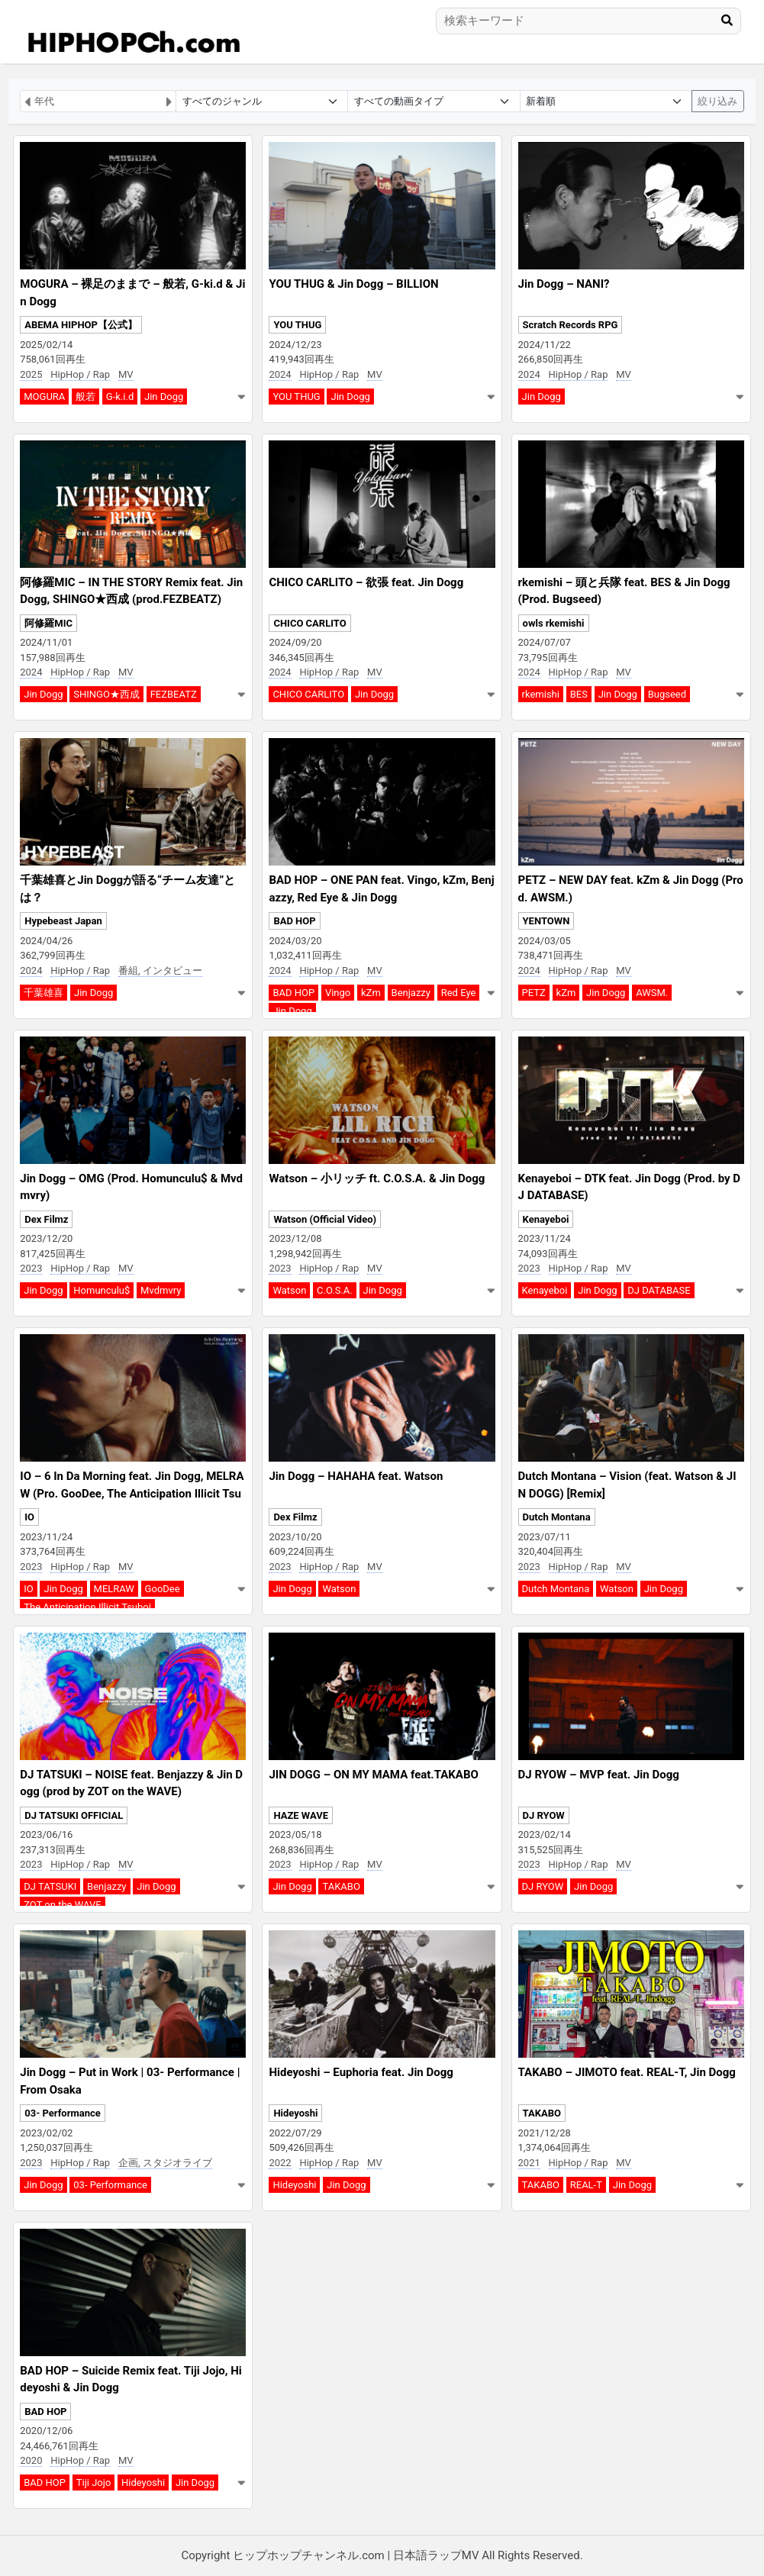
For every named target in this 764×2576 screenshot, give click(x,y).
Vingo (337, 992)
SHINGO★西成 (106, 694)
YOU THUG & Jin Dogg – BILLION (353, 284)
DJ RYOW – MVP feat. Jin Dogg (598, 1774)
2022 (280, 2162)
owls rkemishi (554, 623)
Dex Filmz (46, 1219)
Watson (289, 1290)
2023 (31, 1268)
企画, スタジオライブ (165, 2162)
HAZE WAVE (300, 1815)
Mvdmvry (160, 1290)
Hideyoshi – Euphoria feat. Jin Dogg (361, 2072)
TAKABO (340, 1886)
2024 (280, 374)
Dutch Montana (557, 1517)
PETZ (534, 992)
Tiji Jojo (93, 2482)
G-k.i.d (120, 396)
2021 (529, 2162)
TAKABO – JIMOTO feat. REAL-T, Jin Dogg (627, 2072)
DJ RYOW (544, 1815)
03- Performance (62, 2113)
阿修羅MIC (48, 623)
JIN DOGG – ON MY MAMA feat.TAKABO (373, 1774)
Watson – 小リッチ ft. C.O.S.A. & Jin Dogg (377, 1178)
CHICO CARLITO (309, 623)
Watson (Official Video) (324, 1219)
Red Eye (458, 992)
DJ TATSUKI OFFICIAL (73, 1815)
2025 (31, 374)
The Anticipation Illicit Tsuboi (87, 1607)
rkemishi (540, 694)
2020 (31, 2460)
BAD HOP (294, 921)
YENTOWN (546, 921)
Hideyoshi (295, 2113)
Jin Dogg (163, 396)
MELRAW (114, 1588)
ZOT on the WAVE (62, 1904)
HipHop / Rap (80, 374)
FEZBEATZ (173, 694)
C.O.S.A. (335, 1290)
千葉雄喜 (43, 992)
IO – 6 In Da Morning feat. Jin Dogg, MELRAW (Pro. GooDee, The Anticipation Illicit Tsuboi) (131, 1493)
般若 (85, 396)
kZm (371, 992)
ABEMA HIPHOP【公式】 (80, 324)
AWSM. (652, 992)
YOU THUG (297, 324)
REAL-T (586, 2185)
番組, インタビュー (160, 970)
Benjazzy (411, 992)
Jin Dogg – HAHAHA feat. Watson (356, 1476)
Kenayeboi (546, 1219)
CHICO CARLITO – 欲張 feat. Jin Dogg (366, 582)
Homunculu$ (101, 1290)
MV (126, 374)
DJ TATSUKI (50, 1886)
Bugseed (667, 694)
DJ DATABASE (658, 1290)
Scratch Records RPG (570, 324)
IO (29, 1517)
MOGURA (44, 396)
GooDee (162, 1588)
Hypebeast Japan (63, 921)
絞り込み (717, 101)
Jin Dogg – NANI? (564, 284)
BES (579, 694)
